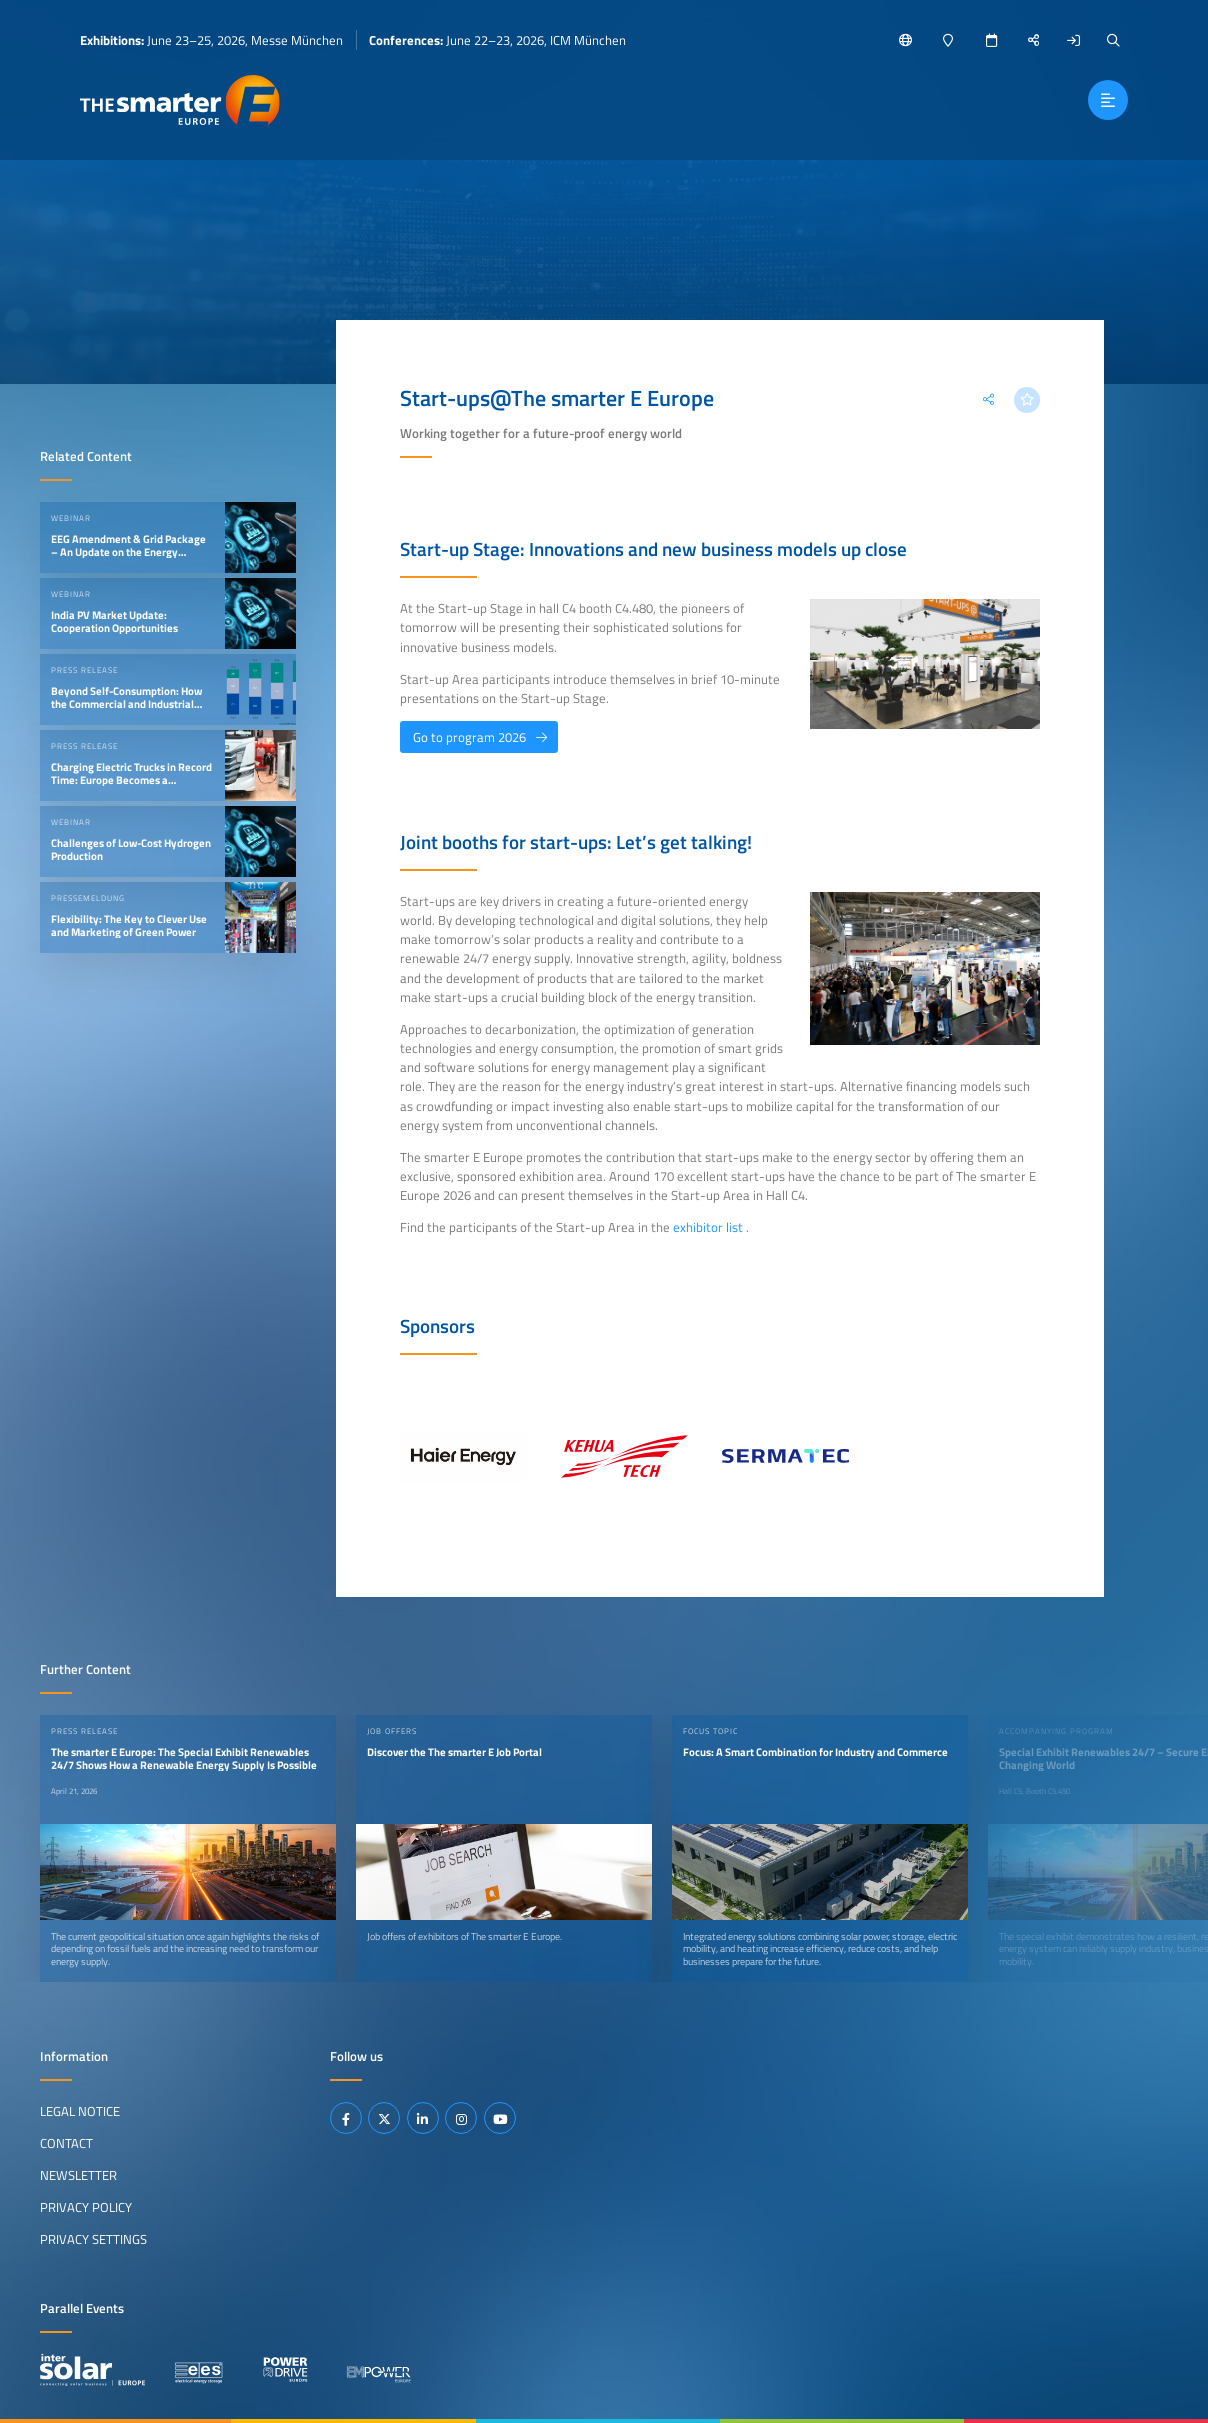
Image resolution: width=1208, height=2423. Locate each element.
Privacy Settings (93, 2239)
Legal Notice (80, 2111)
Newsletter (78, 2175)
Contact (66, 2143)
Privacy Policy (86, 2207)
